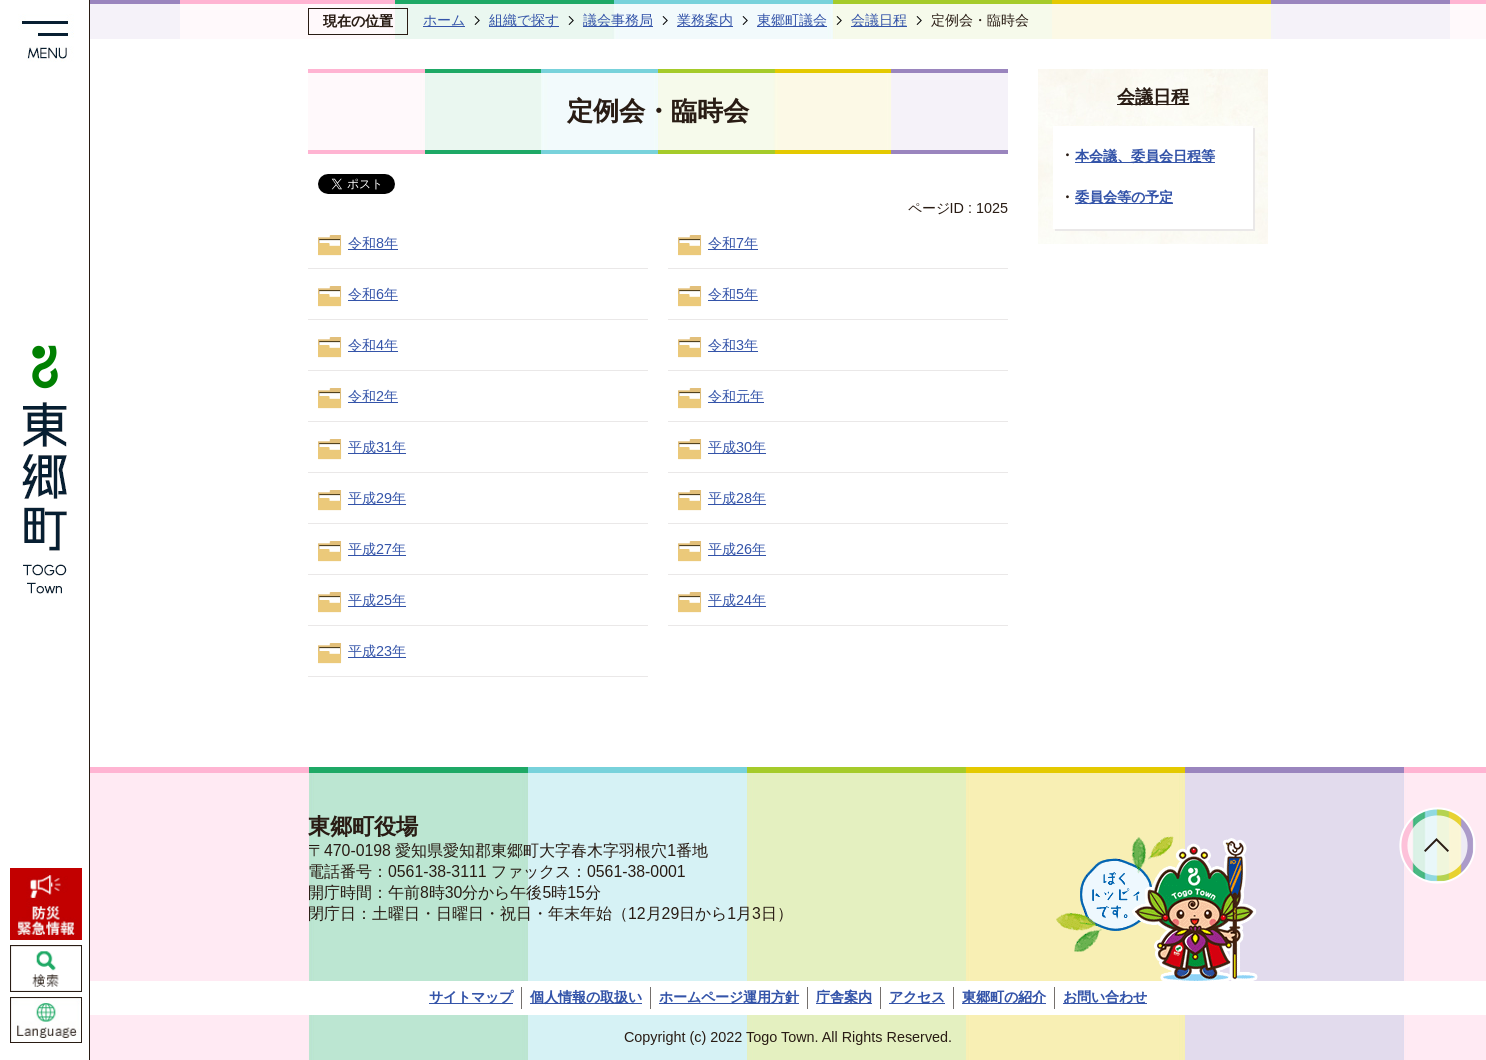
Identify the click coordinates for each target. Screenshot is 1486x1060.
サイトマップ (471, 997)
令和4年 (373, 345)
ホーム (444, 20)
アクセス (917, 997)
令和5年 (733, 294)
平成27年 (377, 549)
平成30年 (737, 447)
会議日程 (879, 20)
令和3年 (733, 345)
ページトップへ (1437, 845)
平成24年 (737, 600)
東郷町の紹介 (1004, 997)
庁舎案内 (844, 997)
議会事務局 (618, 20)
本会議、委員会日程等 (1145, 156)
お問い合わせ (1105, 997)
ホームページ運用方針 (729, 997)
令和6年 (373, 294)
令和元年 (736, 396)
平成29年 (377, 498)
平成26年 (737, 549)
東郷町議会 (792, 20)
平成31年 (377, 447)
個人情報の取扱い (586, 997)
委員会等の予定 (1124, 197)
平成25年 (377, 600)
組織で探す (524, 20)
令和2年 (373, 396)
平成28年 (737, 498)
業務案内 (705, 20)
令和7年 (733, 243)
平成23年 (377, 651)
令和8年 (373, 243)
